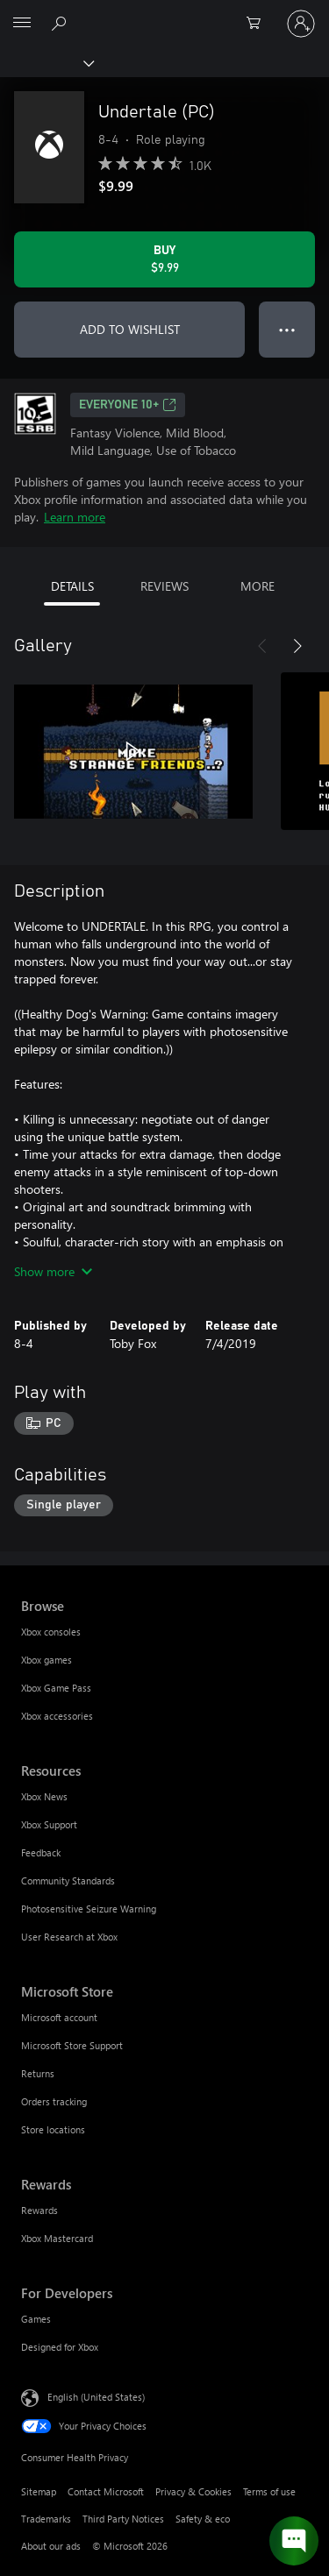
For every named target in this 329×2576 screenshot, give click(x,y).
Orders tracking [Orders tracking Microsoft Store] (54, 2101)
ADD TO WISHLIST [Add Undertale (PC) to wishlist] (130, 329)
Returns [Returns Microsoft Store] (37, 2073)
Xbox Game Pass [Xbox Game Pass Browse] (56, 1687)
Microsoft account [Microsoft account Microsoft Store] (59, 2017)
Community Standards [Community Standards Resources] (68, 1880)
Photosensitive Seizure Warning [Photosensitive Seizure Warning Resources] (88, 1908)
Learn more (74, 516)
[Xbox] (46, 62)
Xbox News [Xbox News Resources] (44, 1796)
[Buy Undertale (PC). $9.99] (164, 259)
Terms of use (269, 2491)
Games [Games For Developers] (36, 2318)
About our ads (51, 2545)
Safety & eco (202, 2518)
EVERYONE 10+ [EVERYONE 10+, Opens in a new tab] (127, 405)
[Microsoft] (164, 13)
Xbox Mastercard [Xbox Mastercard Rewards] (57, 2238)
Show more (53, 1271)
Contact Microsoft (106, 2491)
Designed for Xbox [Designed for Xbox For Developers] (59, 2346)
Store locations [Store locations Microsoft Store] (53, 2129)
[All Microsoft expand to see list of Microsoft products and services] (22, 24)
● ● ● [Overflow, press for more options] (287, 329)
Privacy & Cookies (193, 2491)
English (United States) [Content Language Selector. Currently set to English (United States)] (96, 2396)
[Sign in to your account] (301, 24)
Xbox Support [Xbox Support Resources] (49, 1824)
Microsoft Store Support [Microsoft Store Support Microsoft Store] (72, 2045)
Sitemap (38, 2491)
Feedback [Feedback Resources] (41, 1852)
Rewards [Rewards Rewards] (39, 2210)
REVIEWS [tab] (164, 586)
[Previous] (262, 646)
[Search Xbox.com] (61, 23)
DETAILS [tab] (72, 586)
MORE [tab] (257, 586)
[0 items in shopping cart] (259, 24)
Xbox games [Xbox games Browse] (46, 1659)
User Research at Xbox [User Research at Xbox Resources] (69, 1936)
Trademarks (46, 2518)
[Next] (297, 646)
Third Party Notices (123, 2518)
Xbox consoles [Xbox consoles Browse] (51, 1631)
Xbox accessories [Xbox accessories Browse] (57, 1715)
